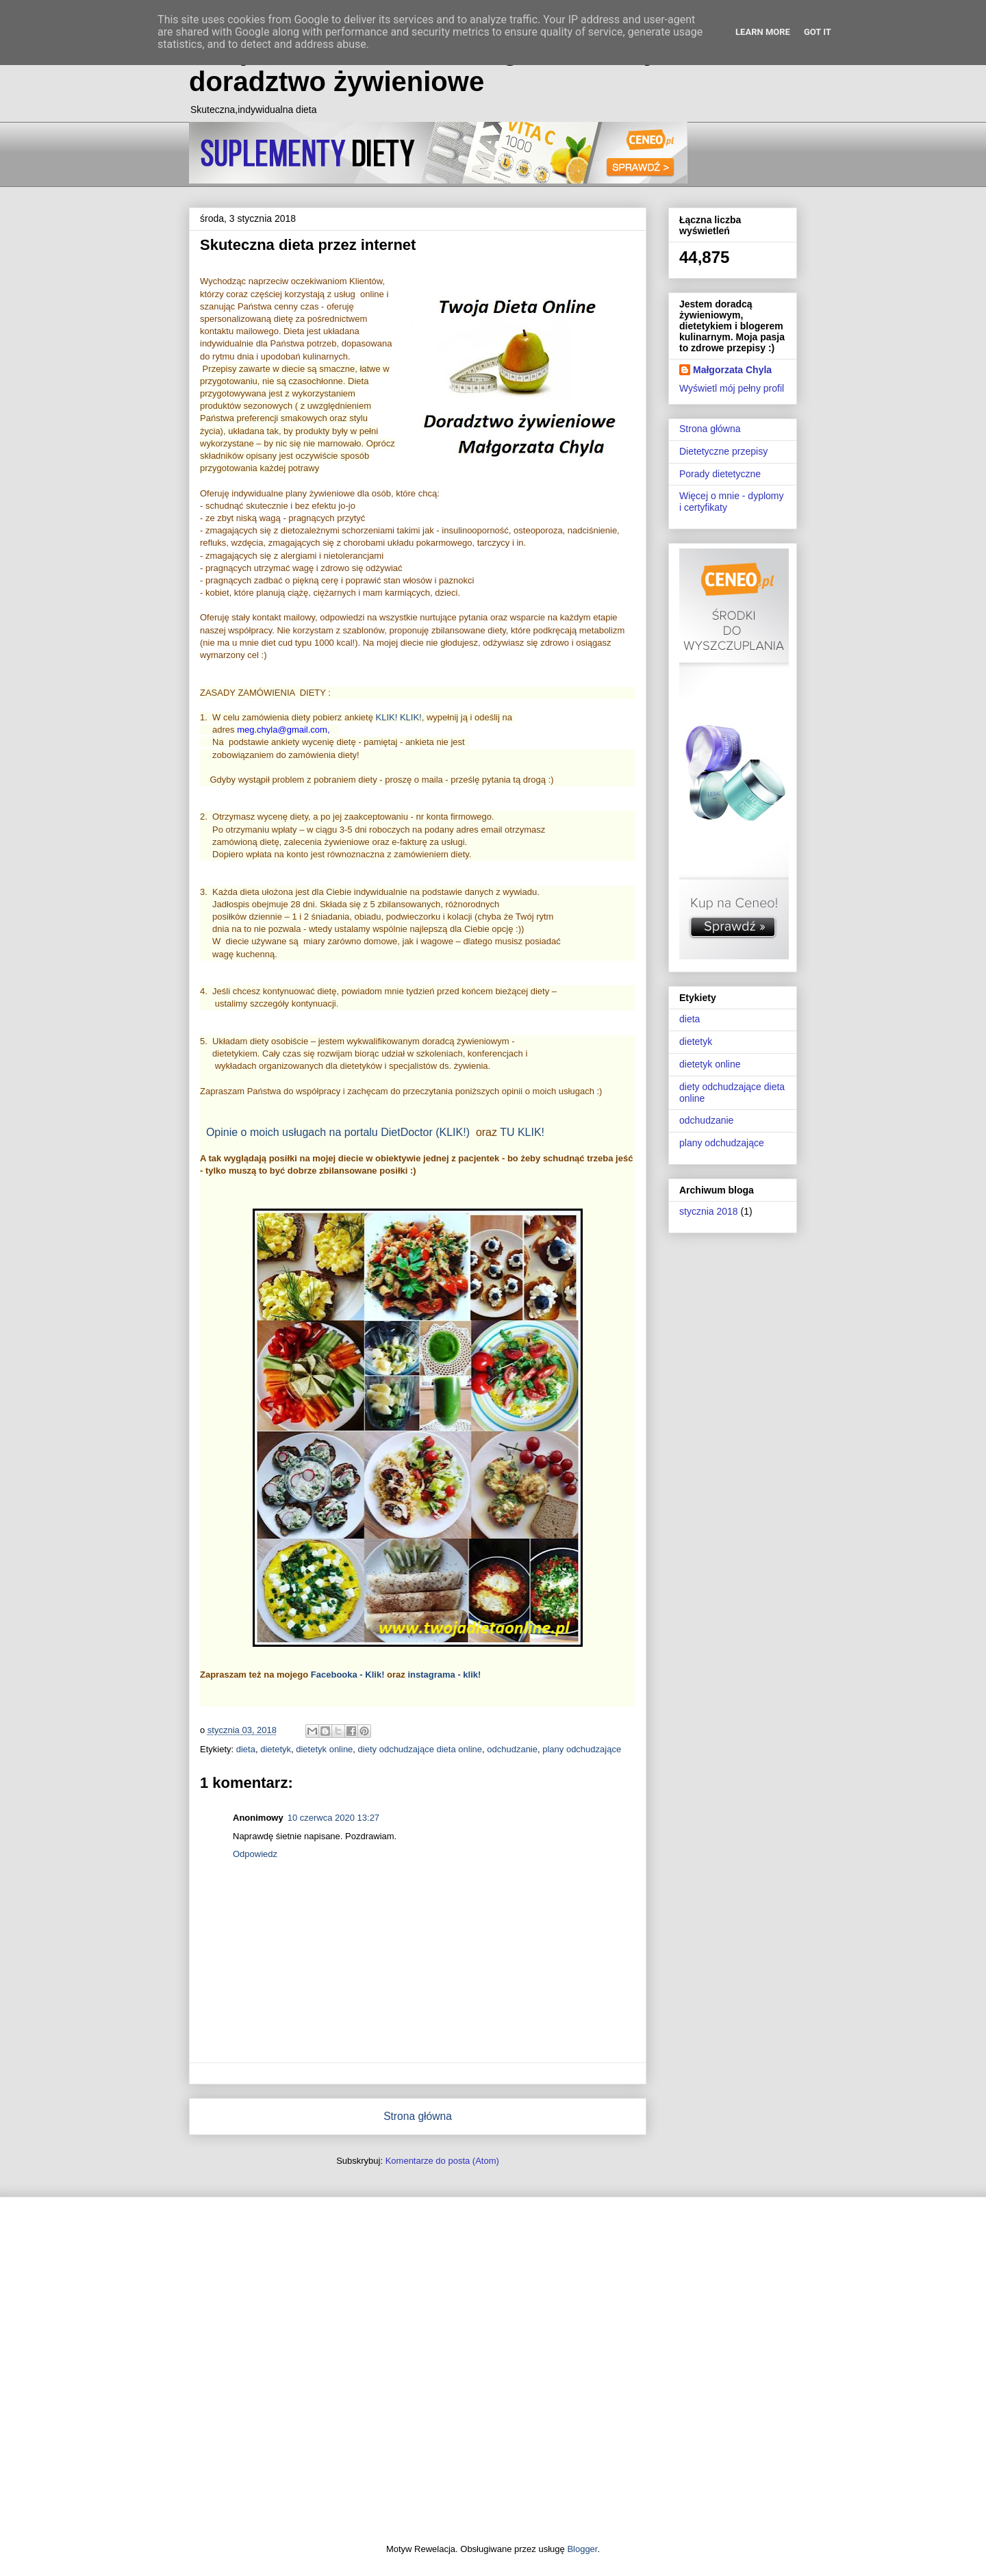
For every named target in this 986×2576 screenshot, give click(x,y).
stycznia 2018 (708, 1211)
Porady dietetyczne (720, 473)
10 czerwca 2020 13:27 (333, 1818)
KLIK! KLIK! (399, 717)
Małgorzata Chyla (732, 369)
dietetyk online (324, 1749)
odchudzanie (512, 1749)
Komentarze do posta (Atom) (442, 2161)
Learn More (762, 32)
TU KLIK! (522, 1132)
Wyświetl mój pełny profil (731, 388)
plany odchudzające (581, 1749)
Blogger (582, 2549)
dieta (245, 1749)
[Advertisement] (493, 2370)
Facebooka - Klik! (348, 1674)
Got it (817, 32)
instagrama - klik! (444, 1674)
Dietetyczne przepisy (723, 451)
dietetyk (275, 1749)
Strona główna (417, 2116)
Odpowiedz (255, 1854)
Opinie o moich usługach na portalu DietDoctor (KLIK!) (338, 1132)
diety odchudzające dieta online (420, 1749)
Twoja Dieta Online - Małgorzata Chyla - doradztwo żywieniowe (443, 66)
